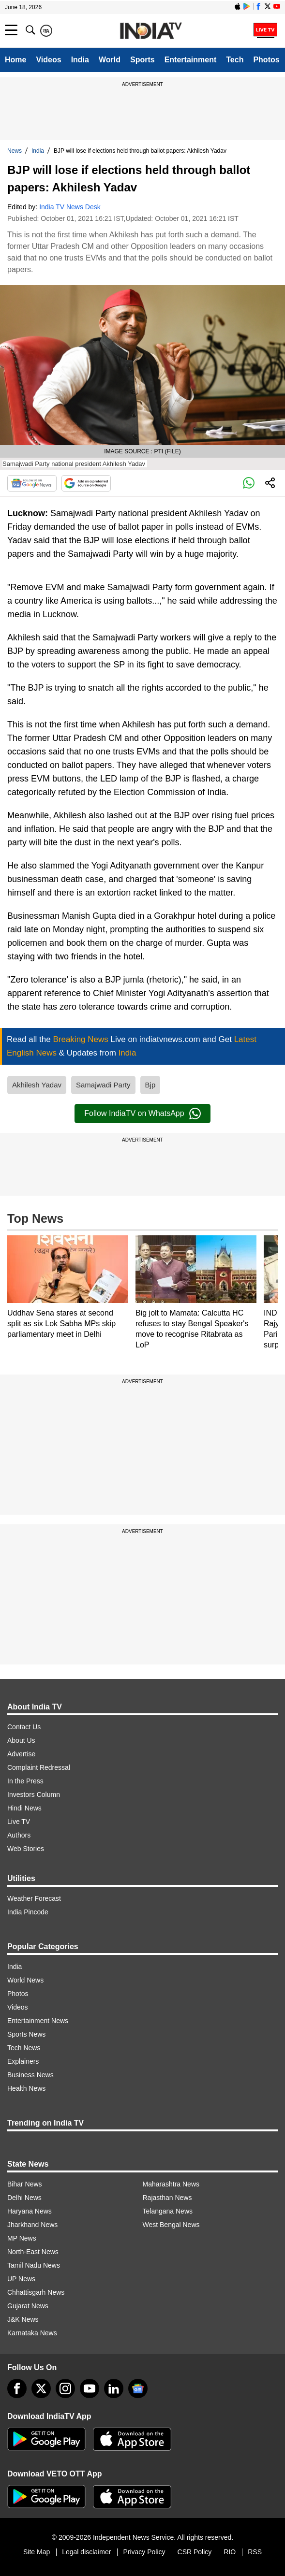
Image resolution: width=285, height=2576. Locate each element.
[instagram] (65, 2388)
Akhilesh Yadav (36, 1085)
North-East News (33, 2252)
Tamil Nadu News (33, 2265)
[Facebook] (17, 2388)
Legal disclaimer (86, 2552)
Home (15, 60)
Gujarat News (27, 2306)
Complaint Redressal (38, 1767)
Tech (234, 60)
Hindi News (24, 1808)
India (80, 60)
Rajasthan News (167, 2197)
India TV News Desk (70, 207)
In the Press (25, 1781)
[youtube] (89, 2388)
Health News (26, 2088)
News (14, 150)
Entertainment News (37, 2021)
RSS (255, 2552)
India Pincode (27, 1912)
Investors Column (33, 1794)
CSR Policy (195, 2552)
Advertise (21, 1754)
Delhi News (24, 2197)
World (109, 60)
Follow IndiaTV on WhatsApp (142, 1113)
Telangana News (168, 2211)
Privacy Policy (144, 2552)
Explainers (23, 2061)
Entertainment (191, 60)
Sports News (26, 2034)
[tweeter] (41, 2388)
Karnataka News (32, 2333)
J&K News (23, 2319)
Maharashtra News (171, 2184)
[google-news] (138, 2388)
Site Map (36, 2552)
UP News (21, 2279)
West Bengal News (171, 2225)
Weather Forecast (34, 1898)
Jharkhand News (32, 2225)
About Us (21, 1740)
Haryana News (29, 2211)
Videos (48, 60)
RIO (230, 2552)
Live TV (18, 1821)
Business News (30, 2075)
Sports (142, 60)
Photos (266, 60)
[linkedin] (113, 2388)
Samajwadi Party (103, 1085)
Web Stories (25, 1848)
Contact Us (24, 1727)
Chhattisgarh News (35, 2292)
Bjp (150, 1085)
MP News (21, 2238)
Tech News (23, 2048)
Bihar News (24, 2184)
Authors (18, 1835)
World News (25, 1980)
